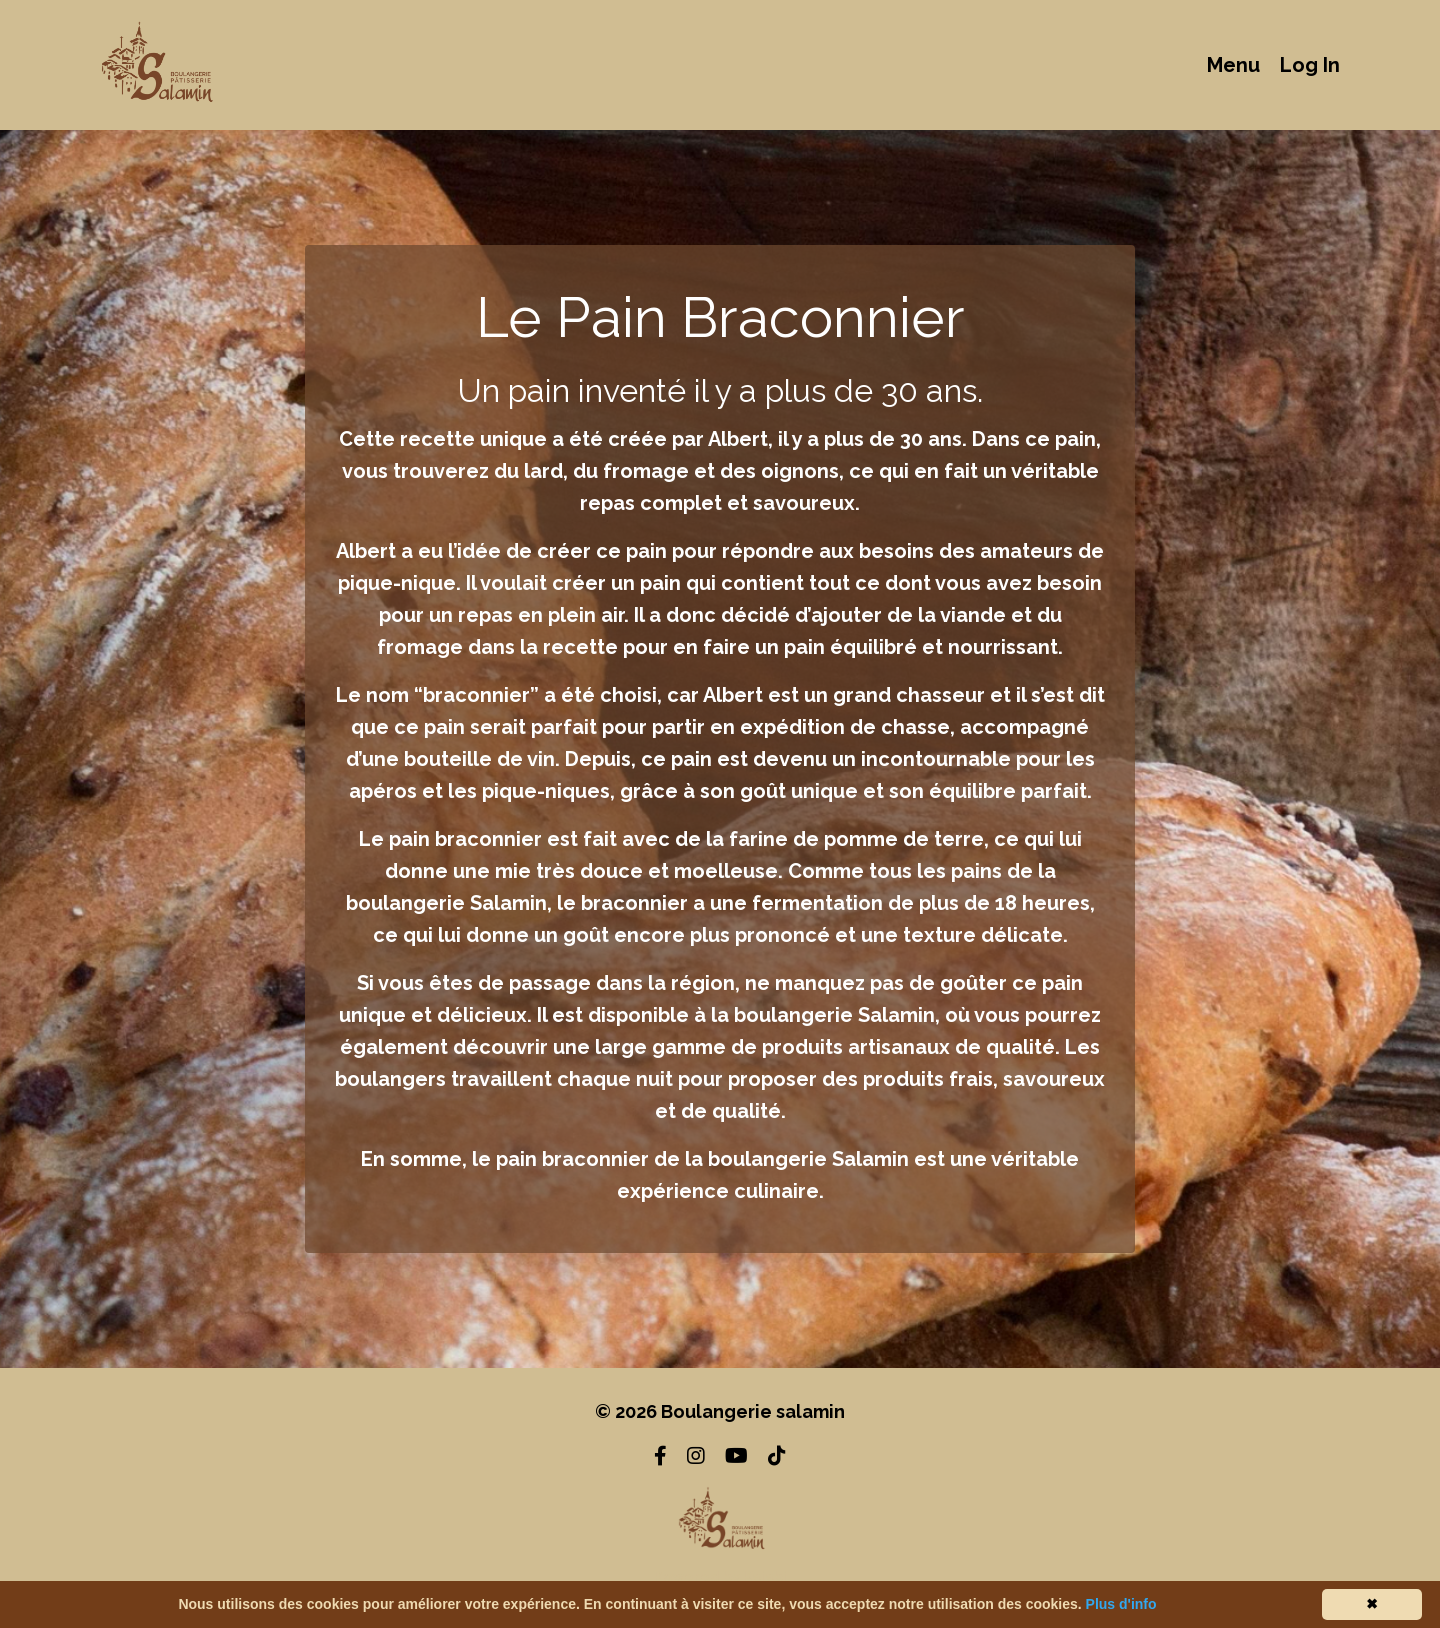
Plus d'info (1121, 1604)
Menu (1233, 65)
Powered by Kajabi (720, 1577)
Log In (1310, 65)
